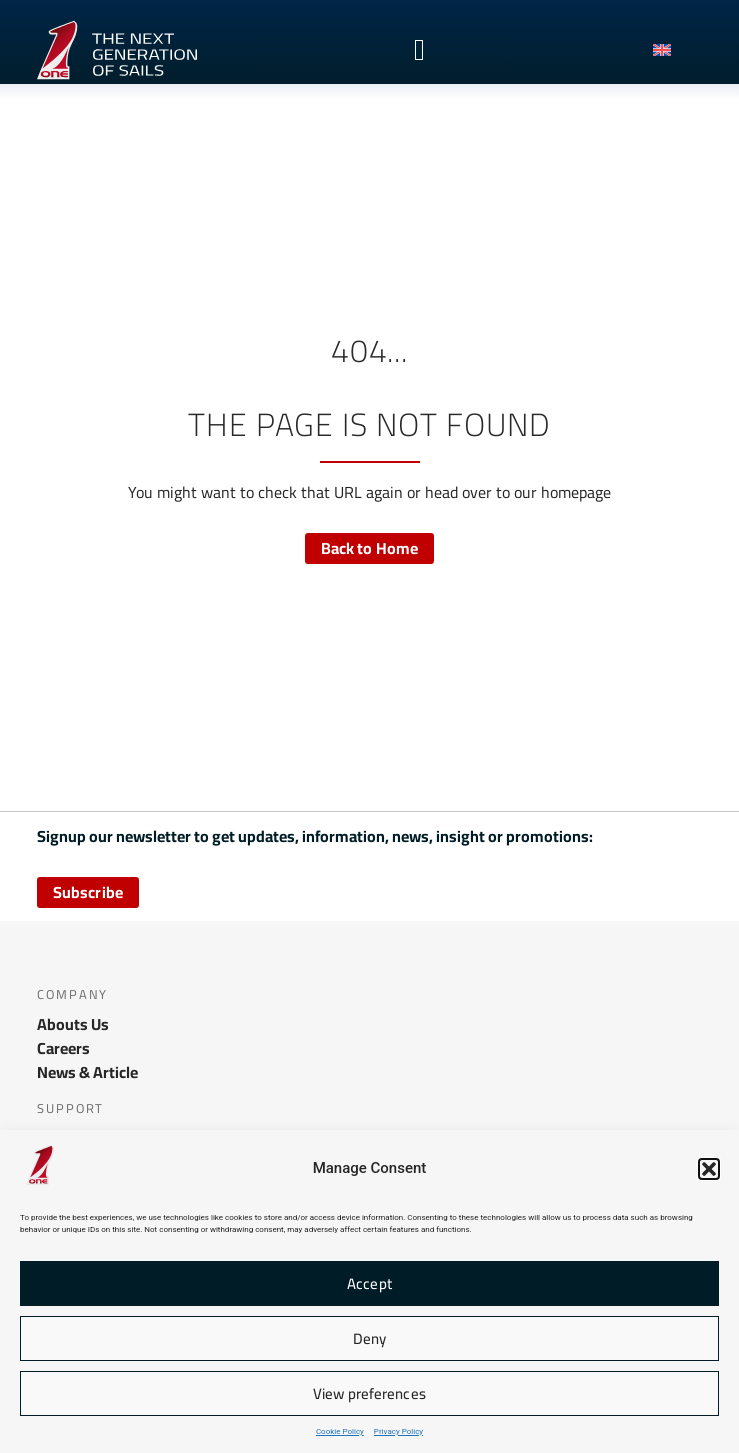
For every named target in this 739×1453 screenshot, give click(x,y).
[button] (709, 1169)
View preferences (369, 1393)
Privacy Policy (398, 1431)
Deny (369, 1338)
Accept (369, 1283)
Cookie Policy (340, 1431)
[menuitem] (672, 50)
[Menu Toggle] (419, 50)
